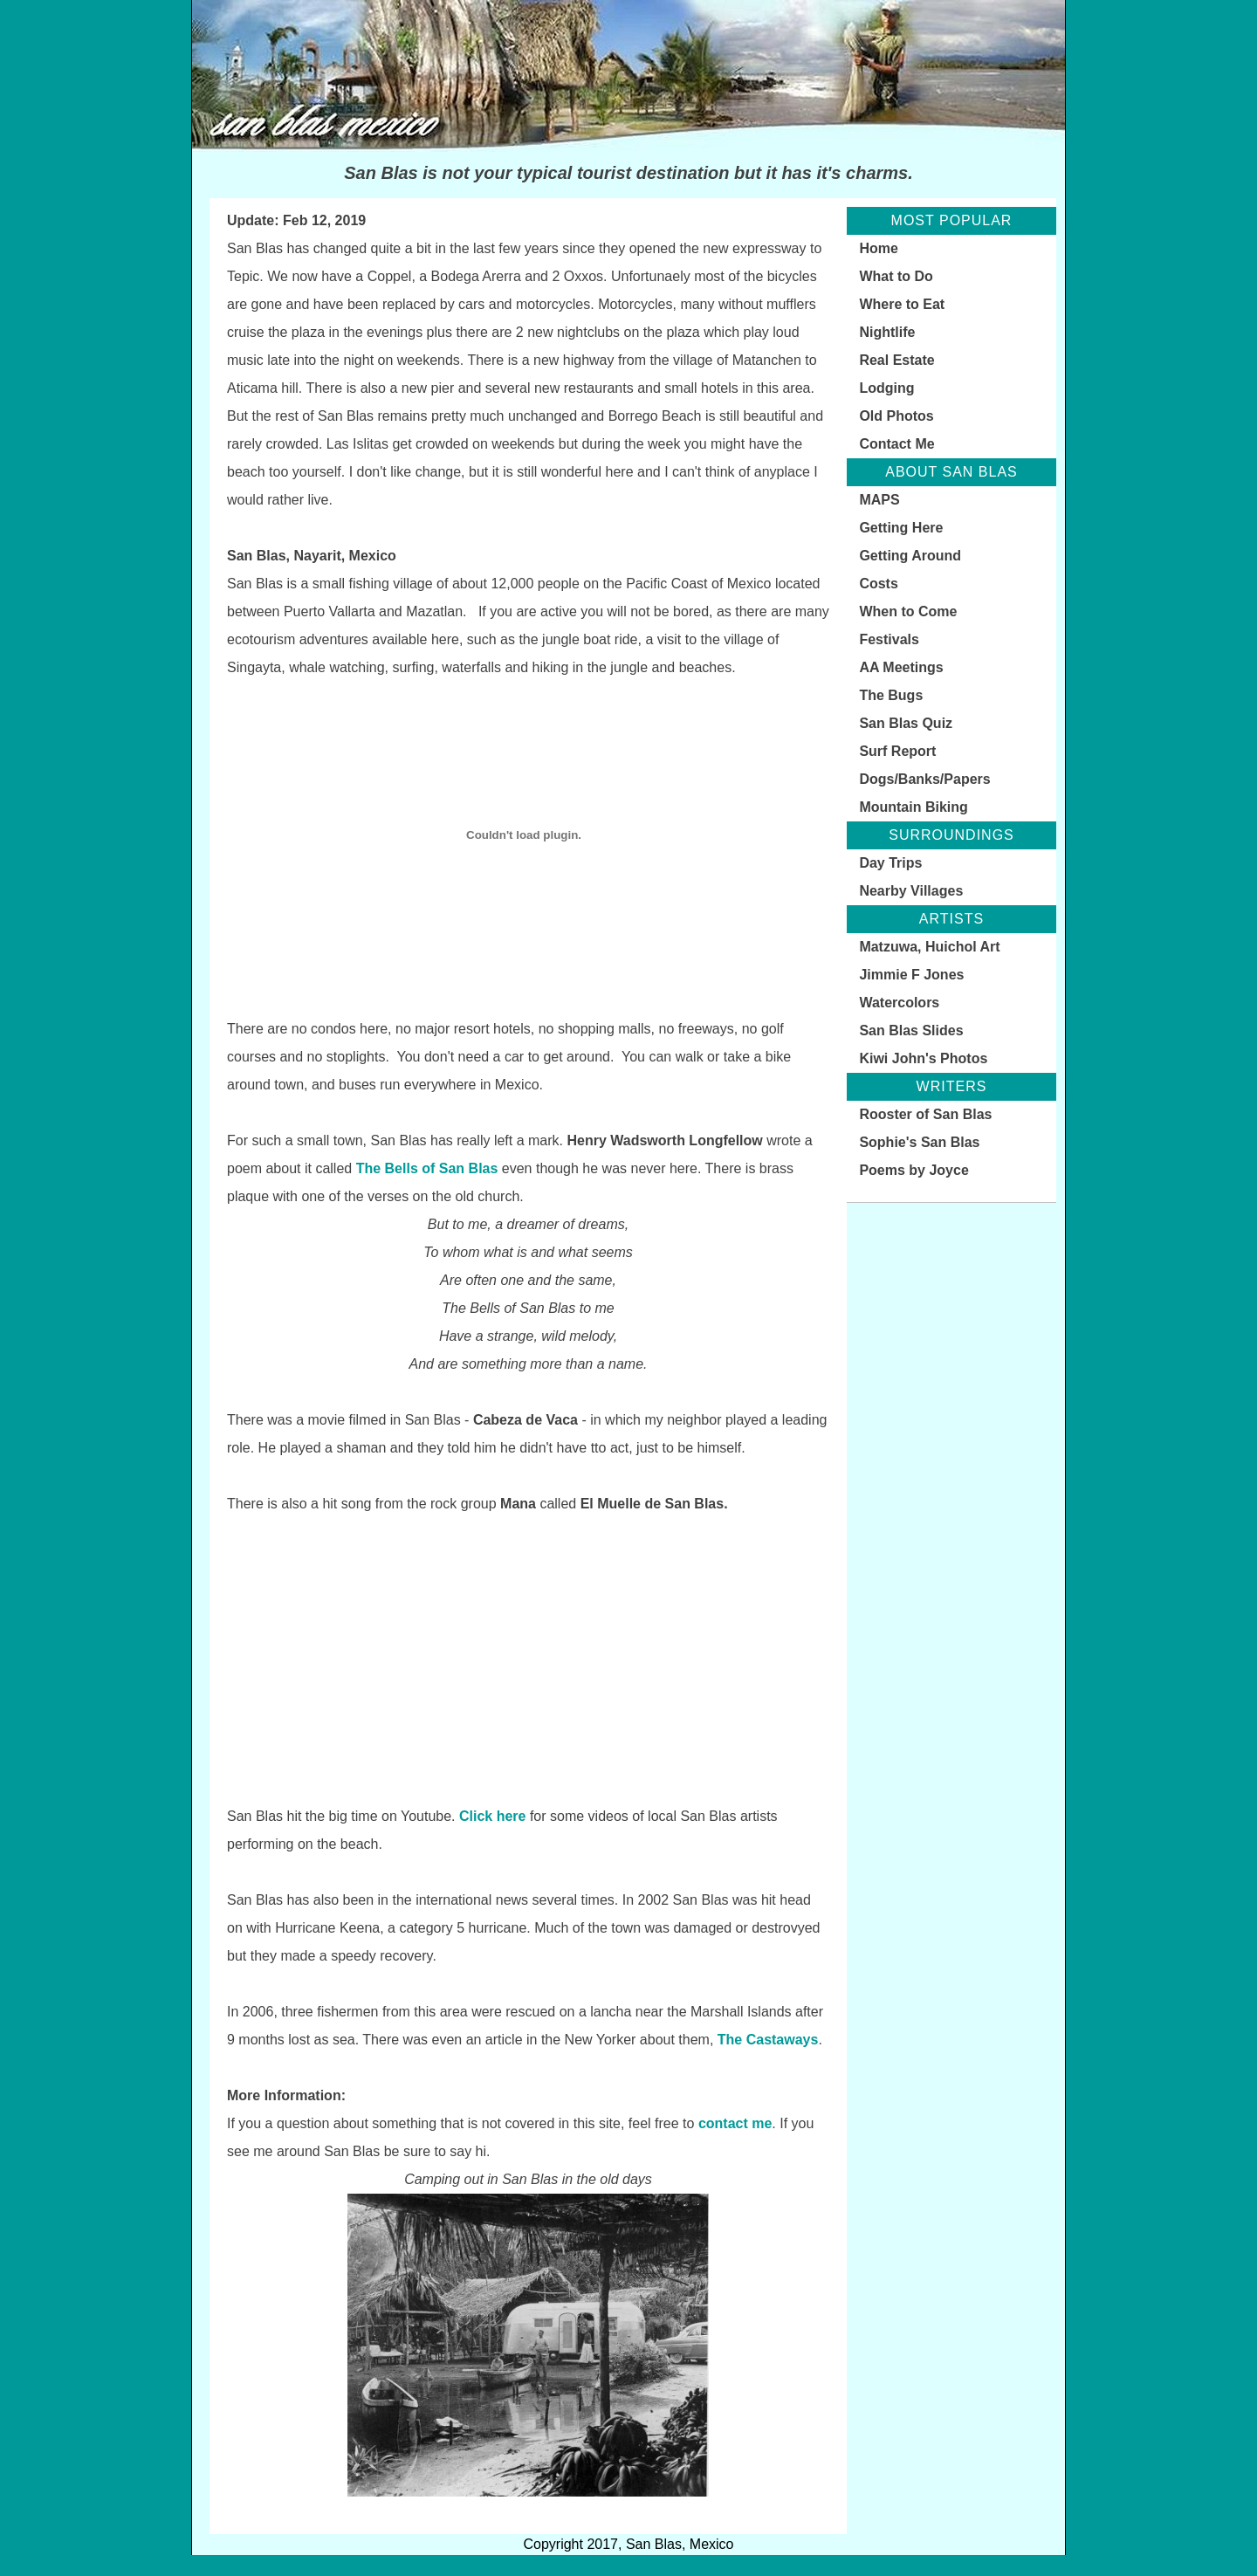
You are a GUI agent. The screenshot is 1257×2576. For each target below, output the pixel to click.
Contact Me (896, 443)
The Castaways (768, 2039)
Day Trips (890, 862)
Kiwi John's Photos (923, 1058)
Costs (878, 583)
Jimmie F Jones (911, 974)
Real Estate (896, 360)
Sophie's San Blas (919, 1142)
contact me (735, 2123)
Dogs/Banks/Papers (924, 779)
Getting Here (901, 527)
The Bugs (891, 695)
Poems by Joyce (913, 1170)
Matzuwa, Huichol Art (929, 946)
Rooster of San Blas (925, 1114)
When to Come (908, 611)
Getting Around (910, 555)
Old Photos (896, 416)
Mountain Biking (913, 807)
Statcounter (39, 2565)
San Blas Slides (911, 1030)
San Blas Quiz (905, 723)
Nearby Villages (911, 890)
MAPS (879, 499)
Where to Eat (901, 304)
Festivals (888, 639)
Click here (492, 1816)
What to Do (895, 276)
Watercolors (899, 1002)
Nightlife (887, 332)
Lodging (886, 388)
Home (878, 248)
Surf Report (897, 751)
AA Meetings (901, 667)
